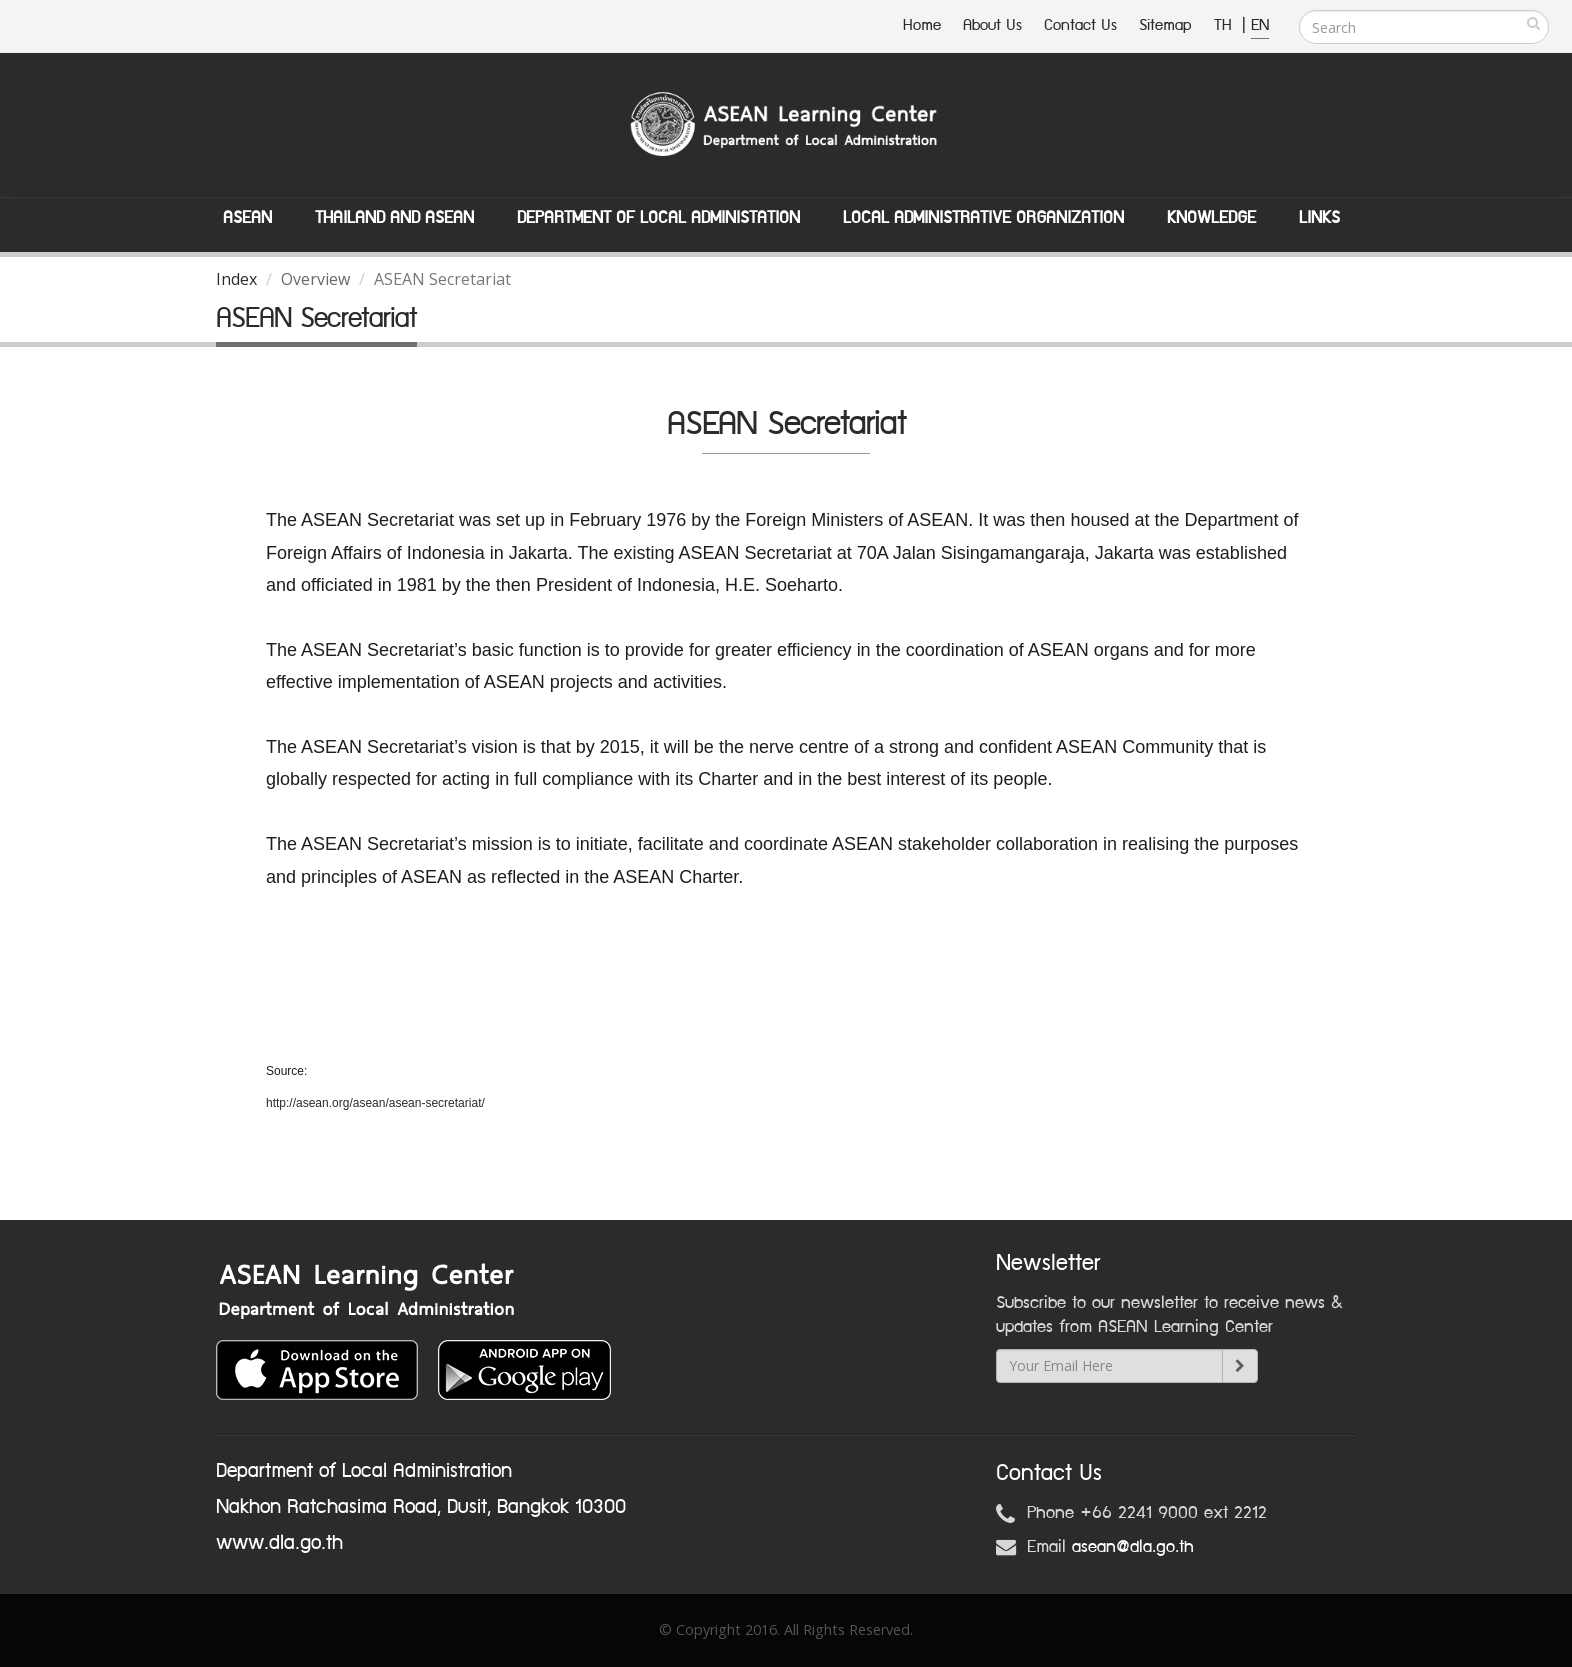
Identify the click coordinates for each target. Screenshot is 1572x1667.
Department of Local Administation (658, 218)
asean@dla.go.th (1133, 1547)
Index (236, 279)
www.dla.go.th (279, 1543)
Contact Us (1080, 25)
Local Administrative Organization (983, 218)
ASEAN (247, 218)
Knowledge (1211, 218)
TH (1225, 25)
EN (1260, 25)
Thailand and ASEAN (394, 218)
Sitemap (1165, 25)
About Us (992, 25)
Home (922, 25)
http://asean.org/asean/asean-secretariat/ (375, 1103)
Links (1319, 218)
